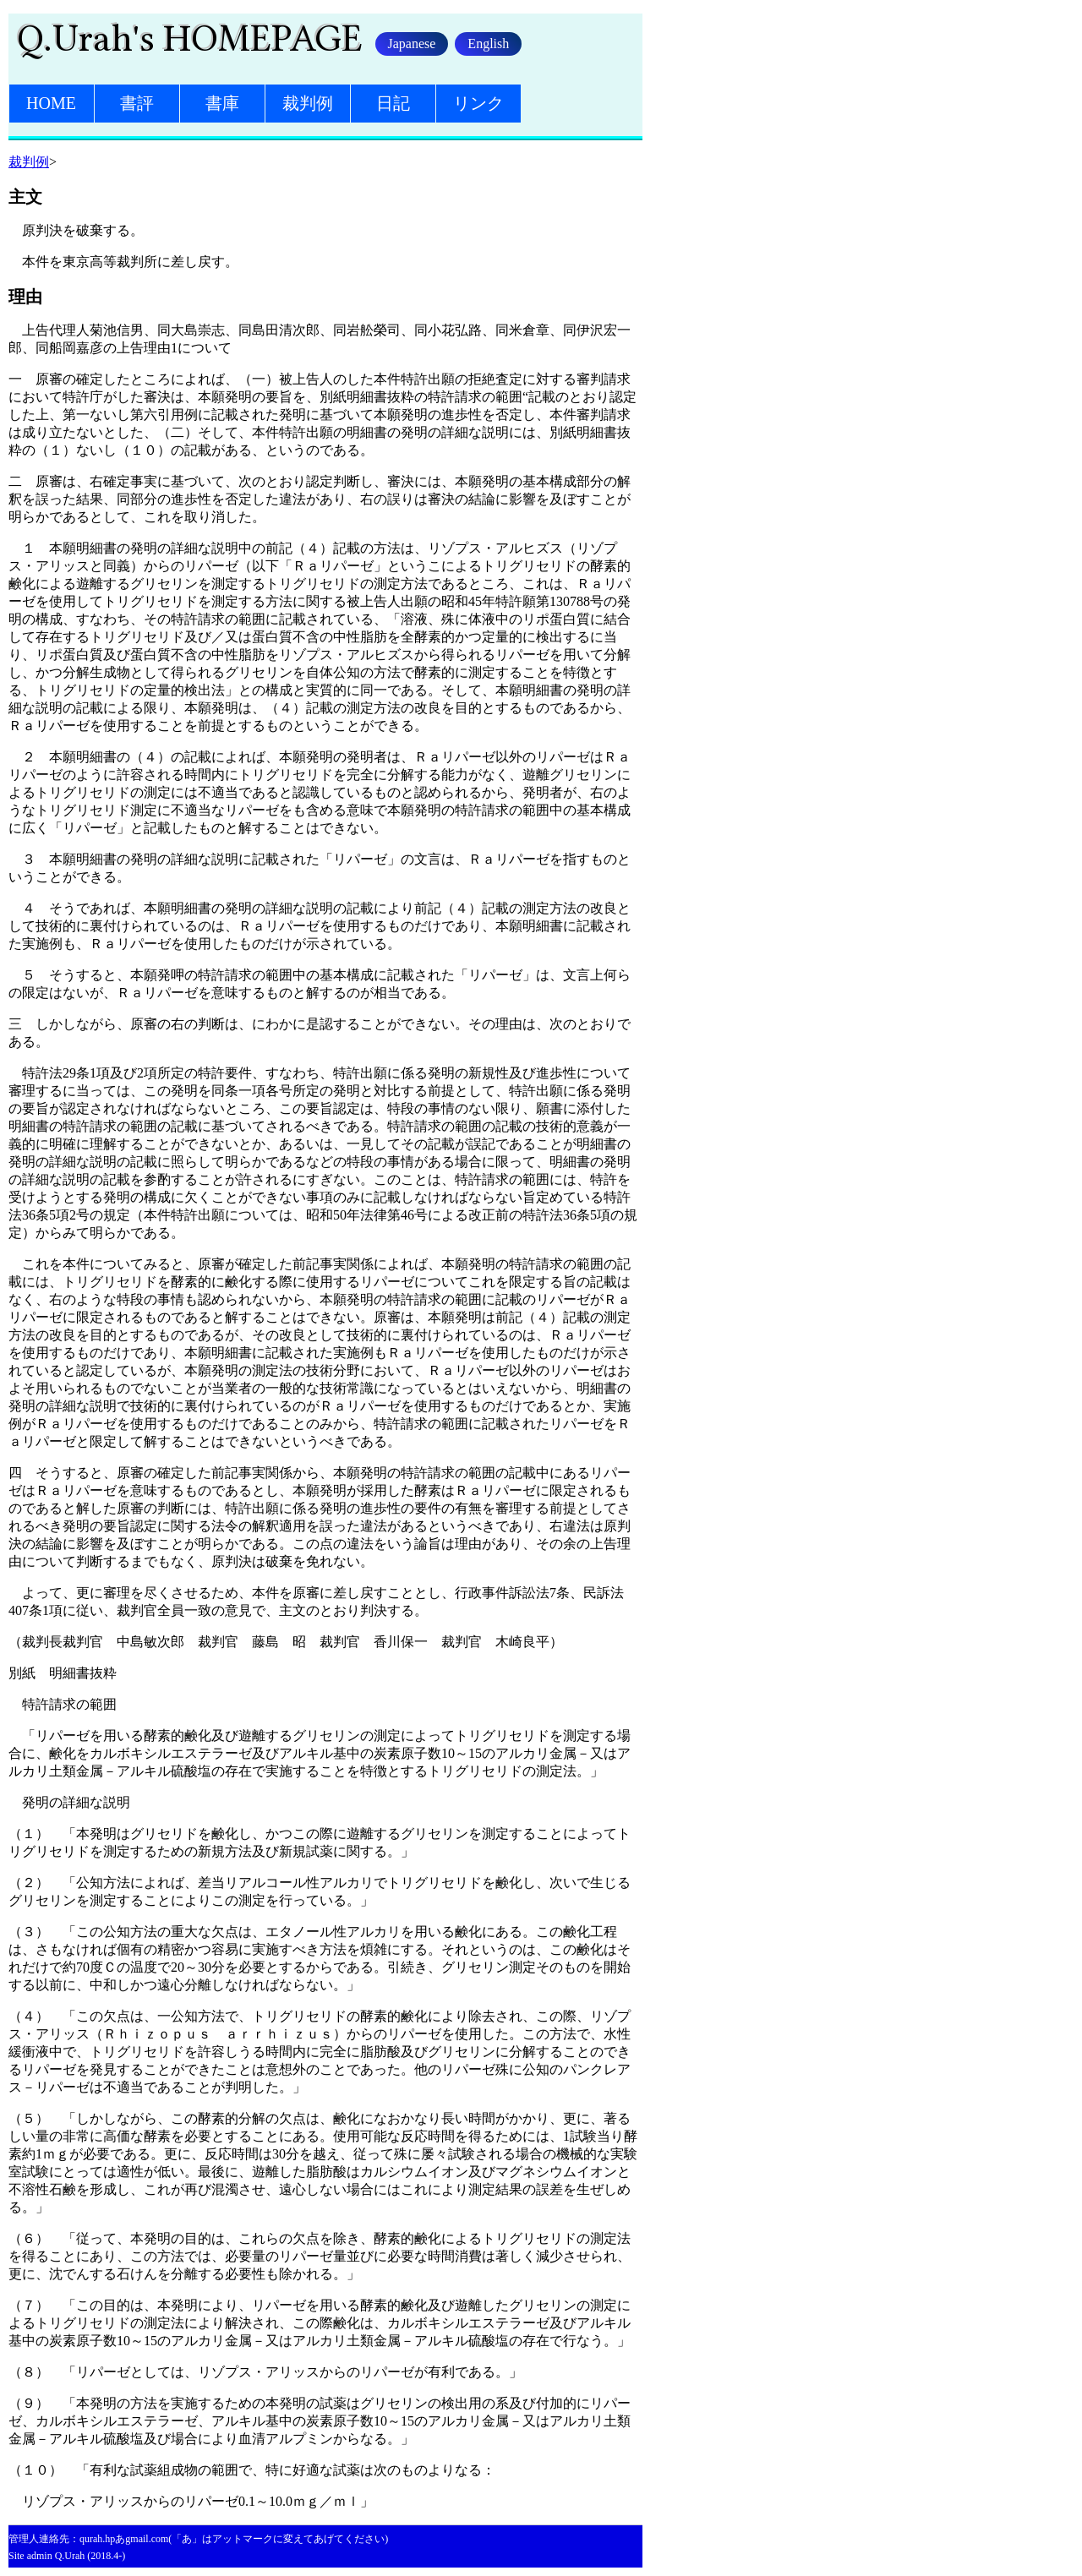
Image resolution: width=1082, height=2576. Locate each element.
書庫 (222, 103)
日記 (393, 103)
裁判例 (307, 103)
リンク (478, 103)
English (488, 43)
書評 (137, 103)
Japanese (412, 43)
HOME (51, 103)
